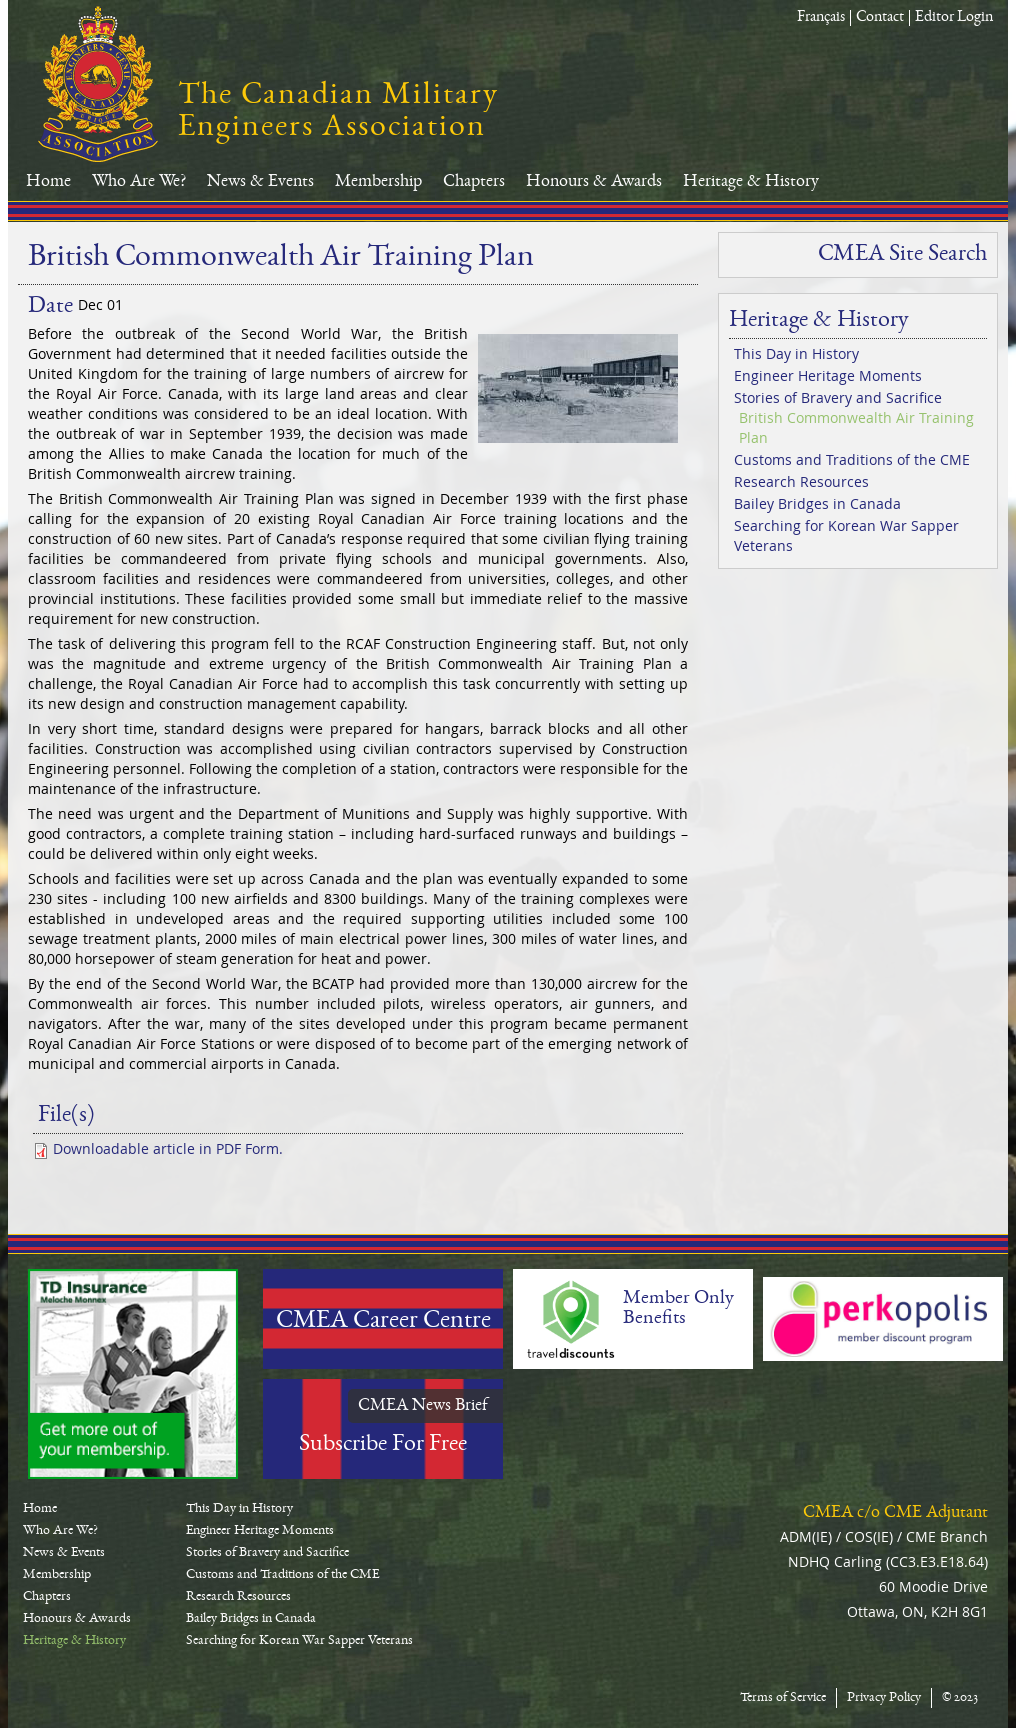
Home (48, 182)
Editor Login (954, 18)
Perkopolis (883, 1319)
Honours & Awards (594, 182)
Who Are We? (139, 182)
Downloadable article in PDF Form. (168, 1148)
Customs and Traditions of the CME (852, 459)
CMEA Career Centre (383, 1322)
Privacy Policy (884, 1698)
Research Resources (801, 481)
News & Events (260, 182)
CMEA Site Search (902, 255)
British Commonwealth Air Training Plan (856, 427)
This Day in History (796, 353)
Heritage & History (751, 182)
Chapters (474, 182)
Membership (378, 182)
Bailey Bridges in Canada (817, 503)
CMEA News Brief (423, 1406)
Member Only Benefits (678, 1309)
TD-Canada (133, 1374)
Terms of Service (783, 1698)
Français (821, 18)
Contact (880, 18)
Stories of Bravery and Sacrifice (838, 397)
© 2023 (960, 1698)
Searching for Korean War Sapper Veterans (846, 535)
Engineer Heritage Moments (828, 375)
